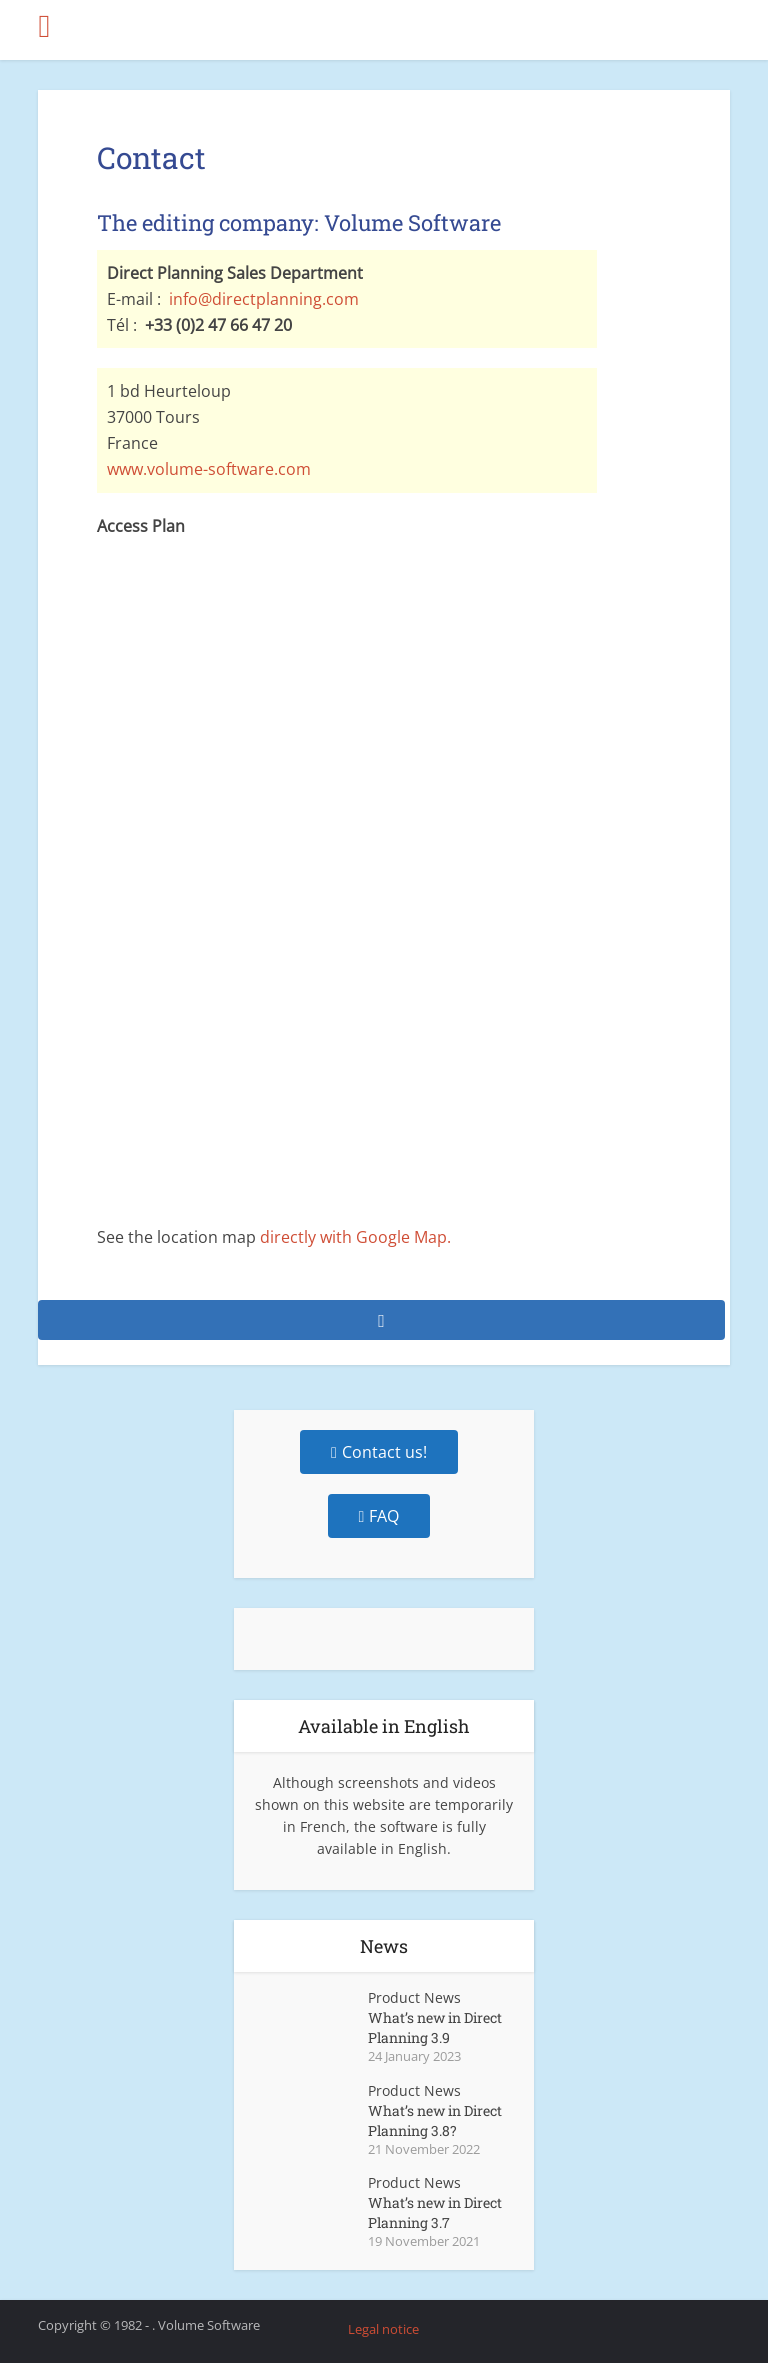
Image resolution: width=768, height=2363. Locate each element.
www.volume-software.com (209, 469)
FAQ (379, 1516)
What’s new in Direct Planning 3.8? (435, 2120)
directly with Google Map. (355, 1237)
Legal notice (383, 2329)
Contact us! (379, 1452)
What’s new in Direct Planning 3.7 (435, 2212)
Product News (414, 1997)
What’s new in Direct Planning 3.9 (435, 2027)
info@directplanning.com (264, 299)
